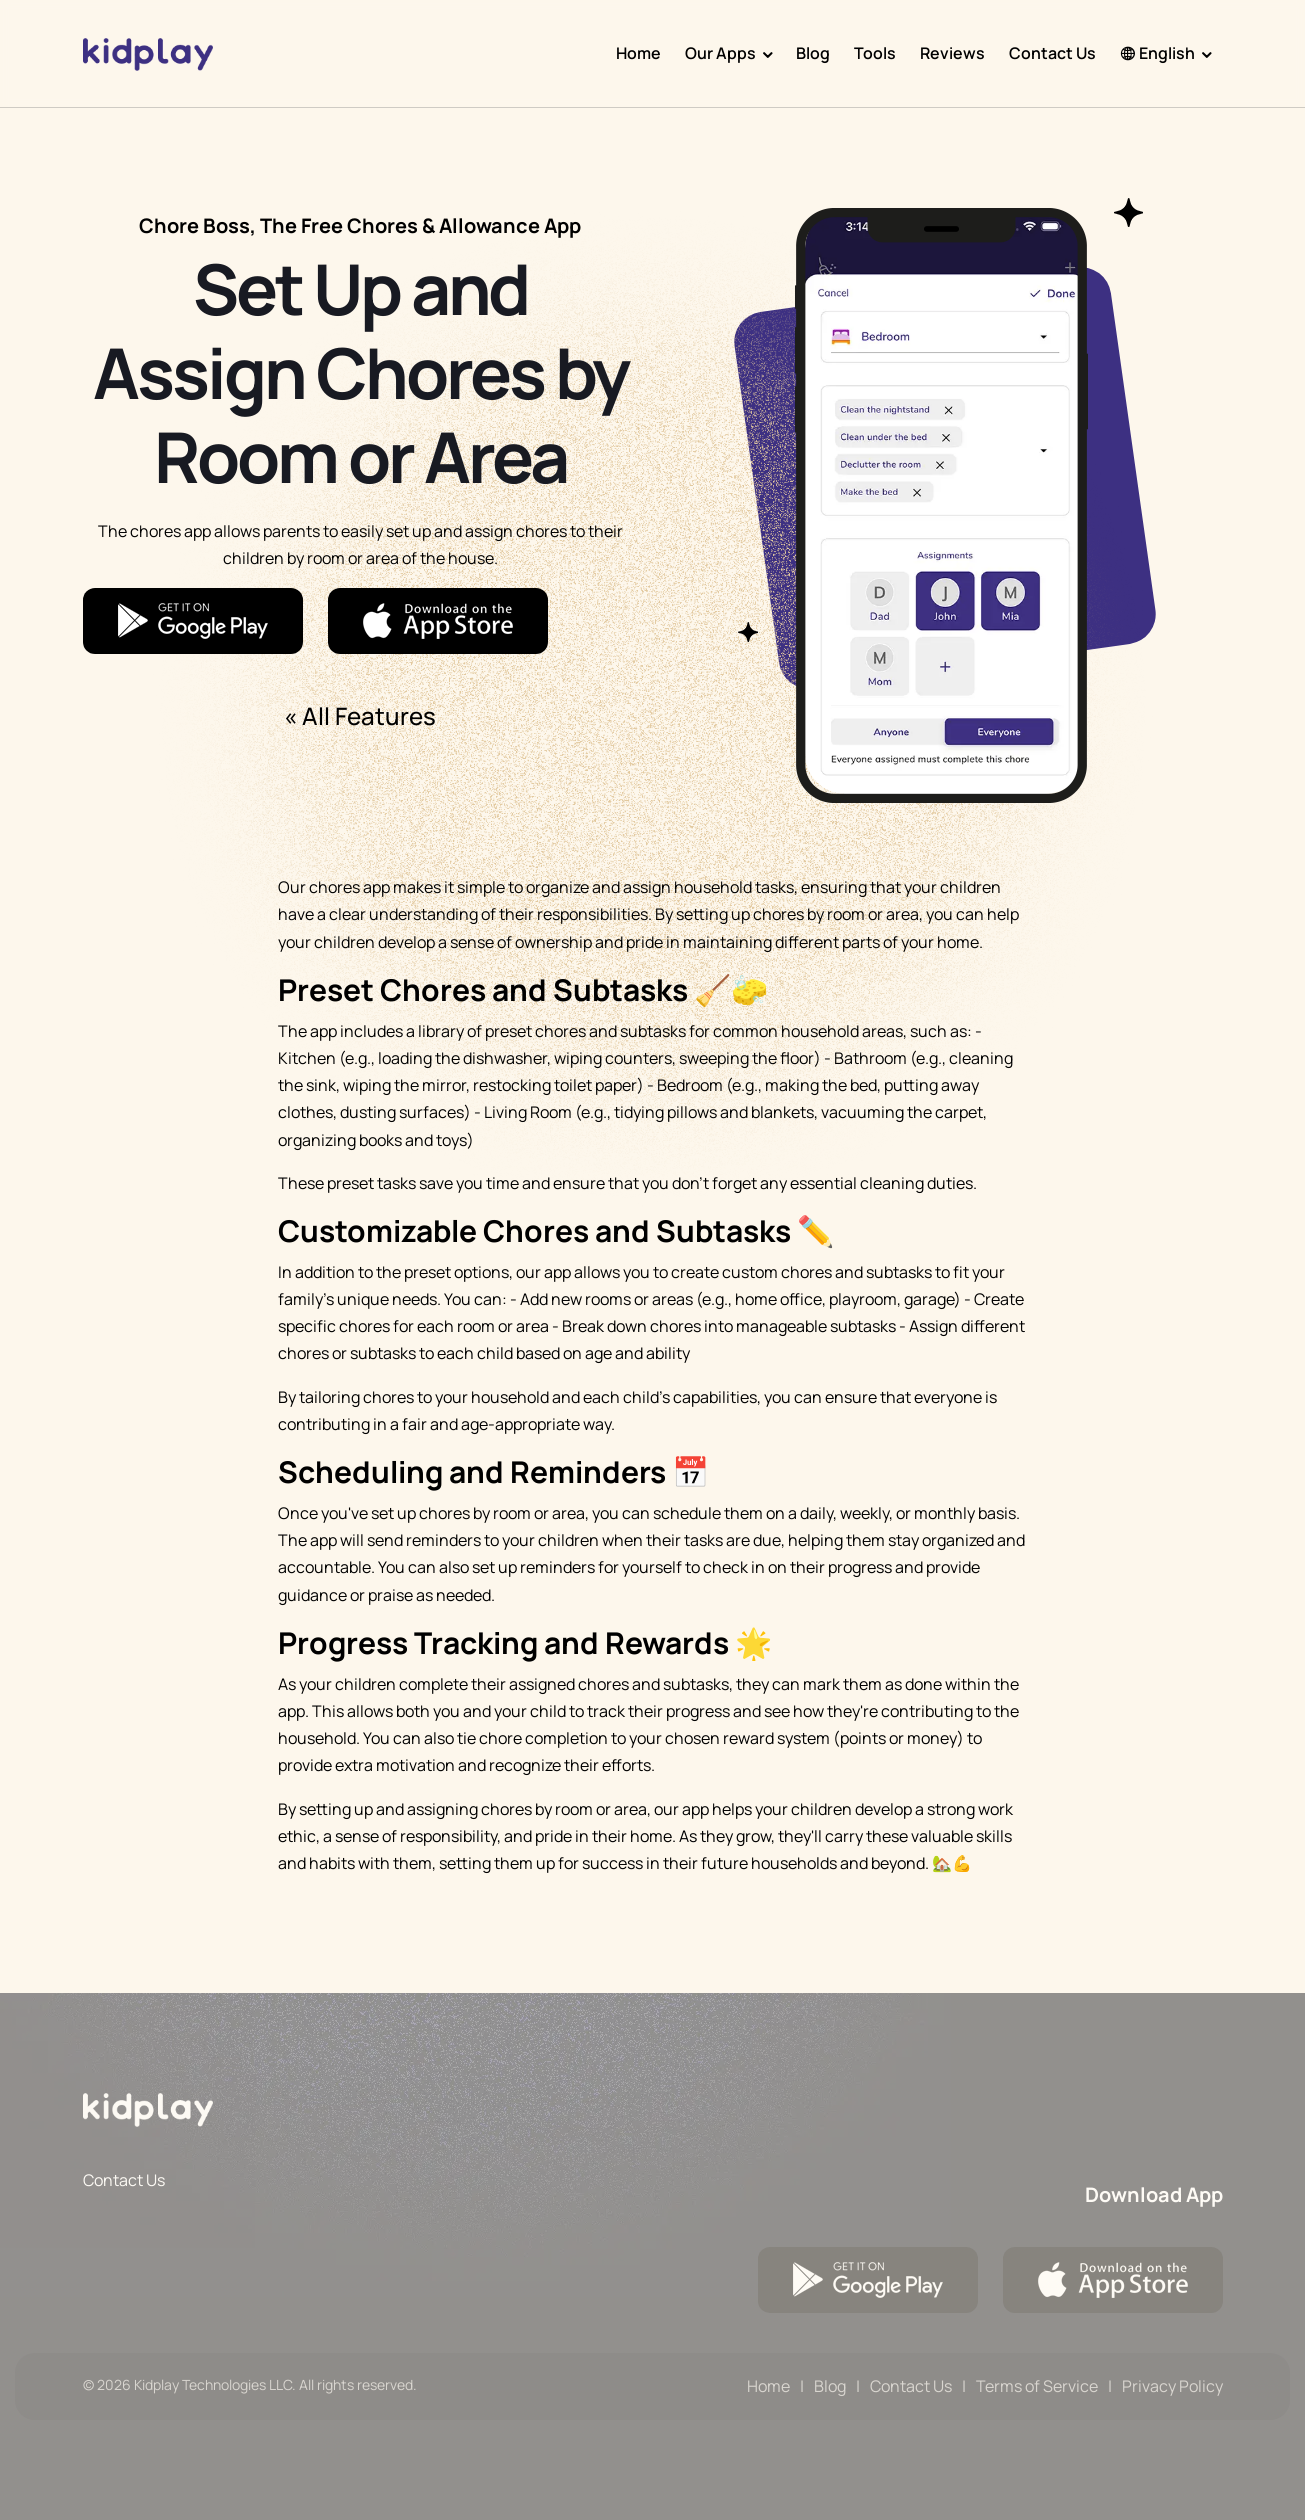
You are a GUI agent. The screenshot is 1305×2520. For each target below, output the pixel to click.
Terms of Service (1037, 2386)
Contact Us (1052, 53)
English (1157, 53)
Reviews (952, 53)
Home (638, 53)
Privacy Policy (1172, 2386)
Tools (875, 53)
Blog (813, 53)
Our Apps (720, 53)
